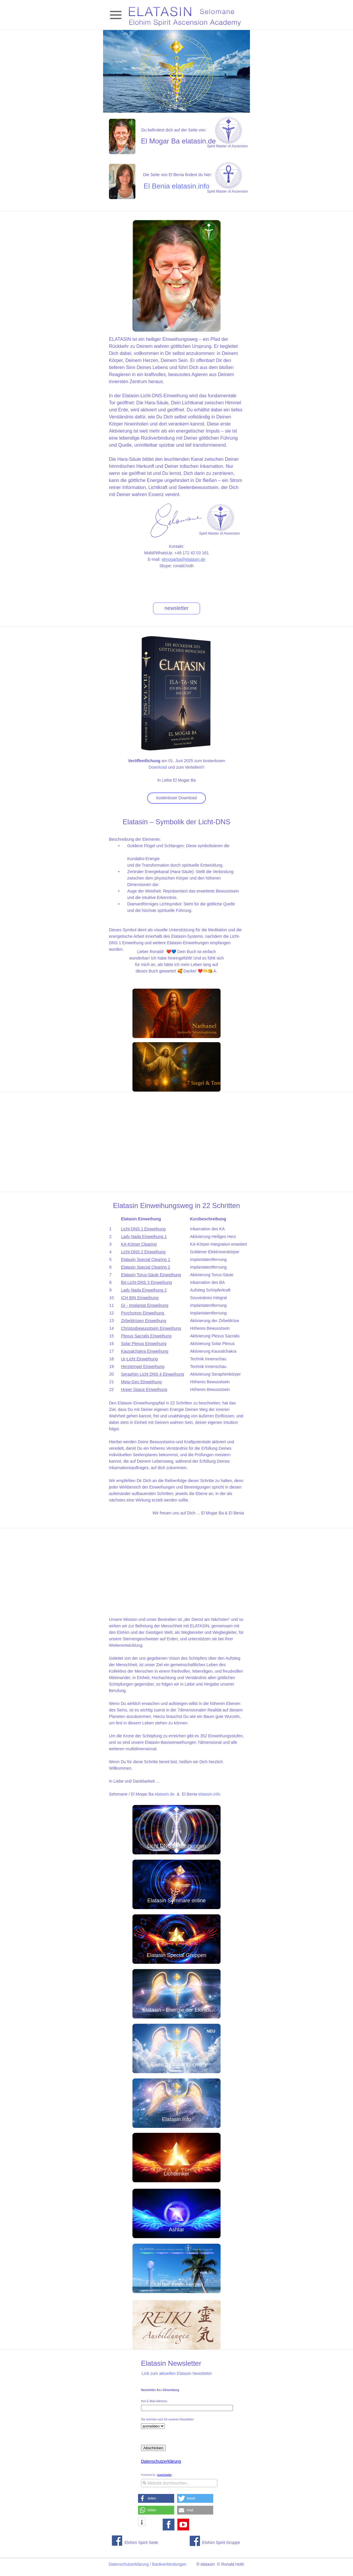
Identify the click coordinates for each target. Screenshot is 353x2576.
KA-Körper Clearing (139, 1244)
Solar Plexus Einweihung (144, 1343)
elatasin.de (165, 1794)
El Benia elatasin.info (176, 186)
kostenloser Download (176, 797)
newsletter (176, 608)
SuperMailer (164, 2474)
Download (158, 767)
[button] (156, 2498)
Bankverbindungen (169, 2564)
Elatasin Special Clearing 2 (145, 1267)
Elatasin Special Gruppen (176, 1955)
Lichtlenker (176, 2174)
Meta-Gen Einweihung (141, 1381)
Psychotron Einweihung (142, 1313)
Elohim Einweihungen (176, 2065)
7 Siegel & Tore (204, 1083)
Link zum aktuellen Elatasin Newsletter (177, 2373)
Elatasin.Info (176, 2119)
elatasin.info (209, 1794)
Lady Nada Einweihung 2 (144, 1290)
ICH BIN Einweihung (140, 1297)
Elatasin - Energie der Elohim (176, 2010)
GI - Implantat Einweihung (144, 1305)
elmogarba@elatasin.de (183, 559)
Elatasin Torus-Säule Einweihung (151, 1274)
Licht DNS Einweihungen (176, 1846)
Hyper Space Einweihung (144, 1389)
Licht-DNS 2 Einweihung (143, 1251)
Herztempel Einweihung (142, 1366)
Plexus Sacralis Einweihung (146, 1336)
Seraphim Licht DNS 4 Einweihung (152, 1374)
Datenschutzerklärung (161, 2461)
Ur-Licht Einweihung (139, 1359)
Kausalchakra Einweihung (144, 1351)
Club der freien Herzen (176, 2285)
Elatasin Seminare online (176, 1900)
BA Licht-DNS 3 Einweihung (146, 1282)
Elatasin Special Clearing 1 (145, 1259)
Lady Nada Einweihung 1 (144, 1236)
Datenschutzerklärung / (130, 2564)
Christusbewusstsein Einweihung (151, 1328)
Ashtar (176, 2230)
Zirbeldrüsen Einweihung (143, 1320)
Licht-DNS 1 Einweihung (143, 1229)
